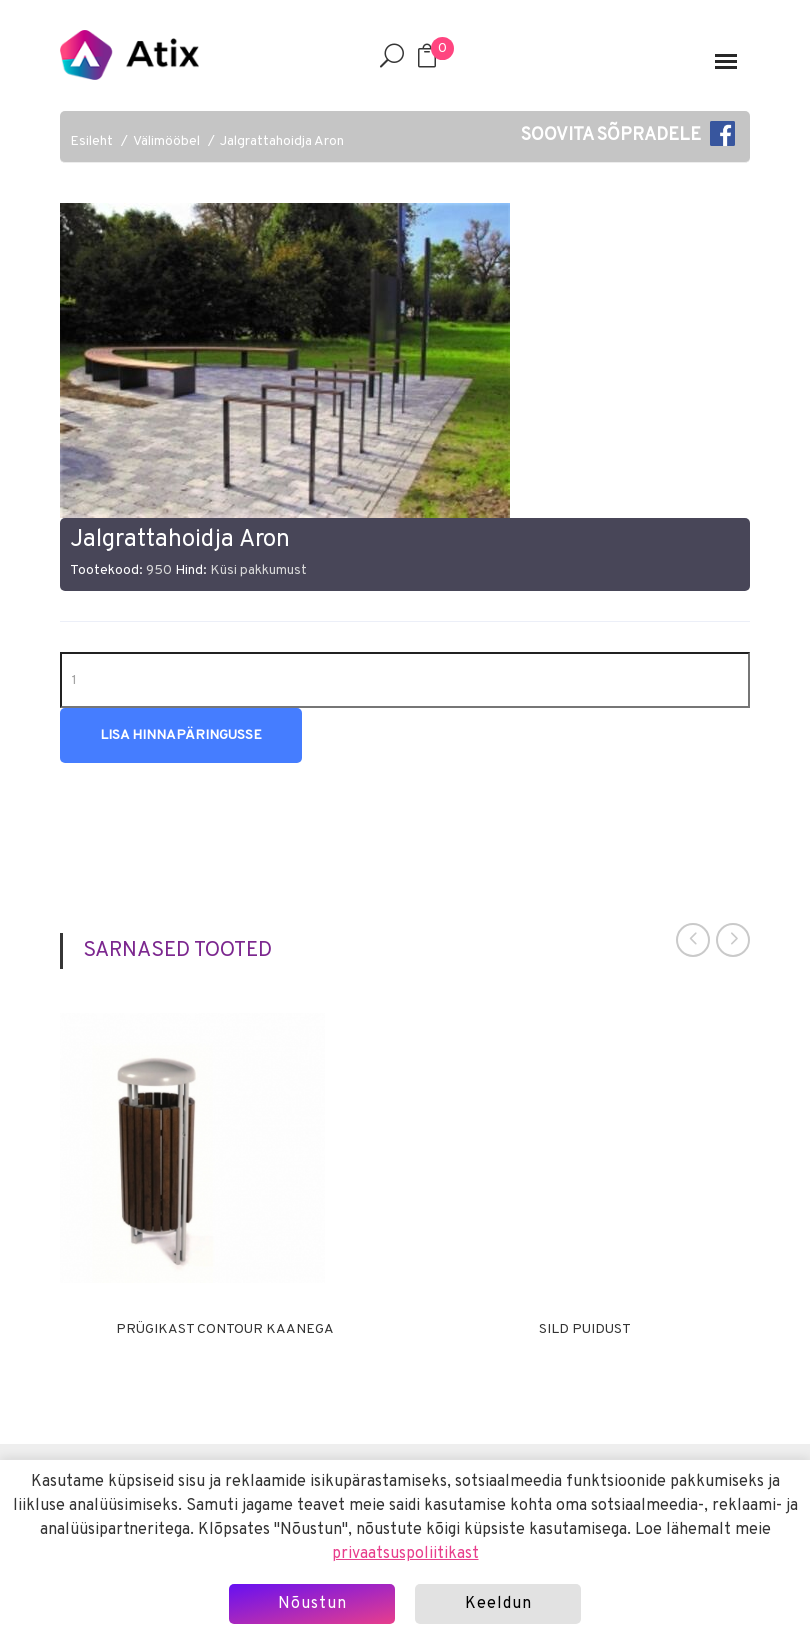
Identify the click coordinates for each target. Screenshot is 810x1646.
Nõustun (312, 1604)
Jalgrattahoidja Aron (282, 141)
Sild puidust (585, 1330)
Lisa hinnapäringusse (181, 735)
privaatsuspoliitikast (405, 1554)
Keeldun (498, 1604)
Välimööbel (166, 141)
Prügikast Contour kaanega (225, 1330)
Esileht (91, 141)
